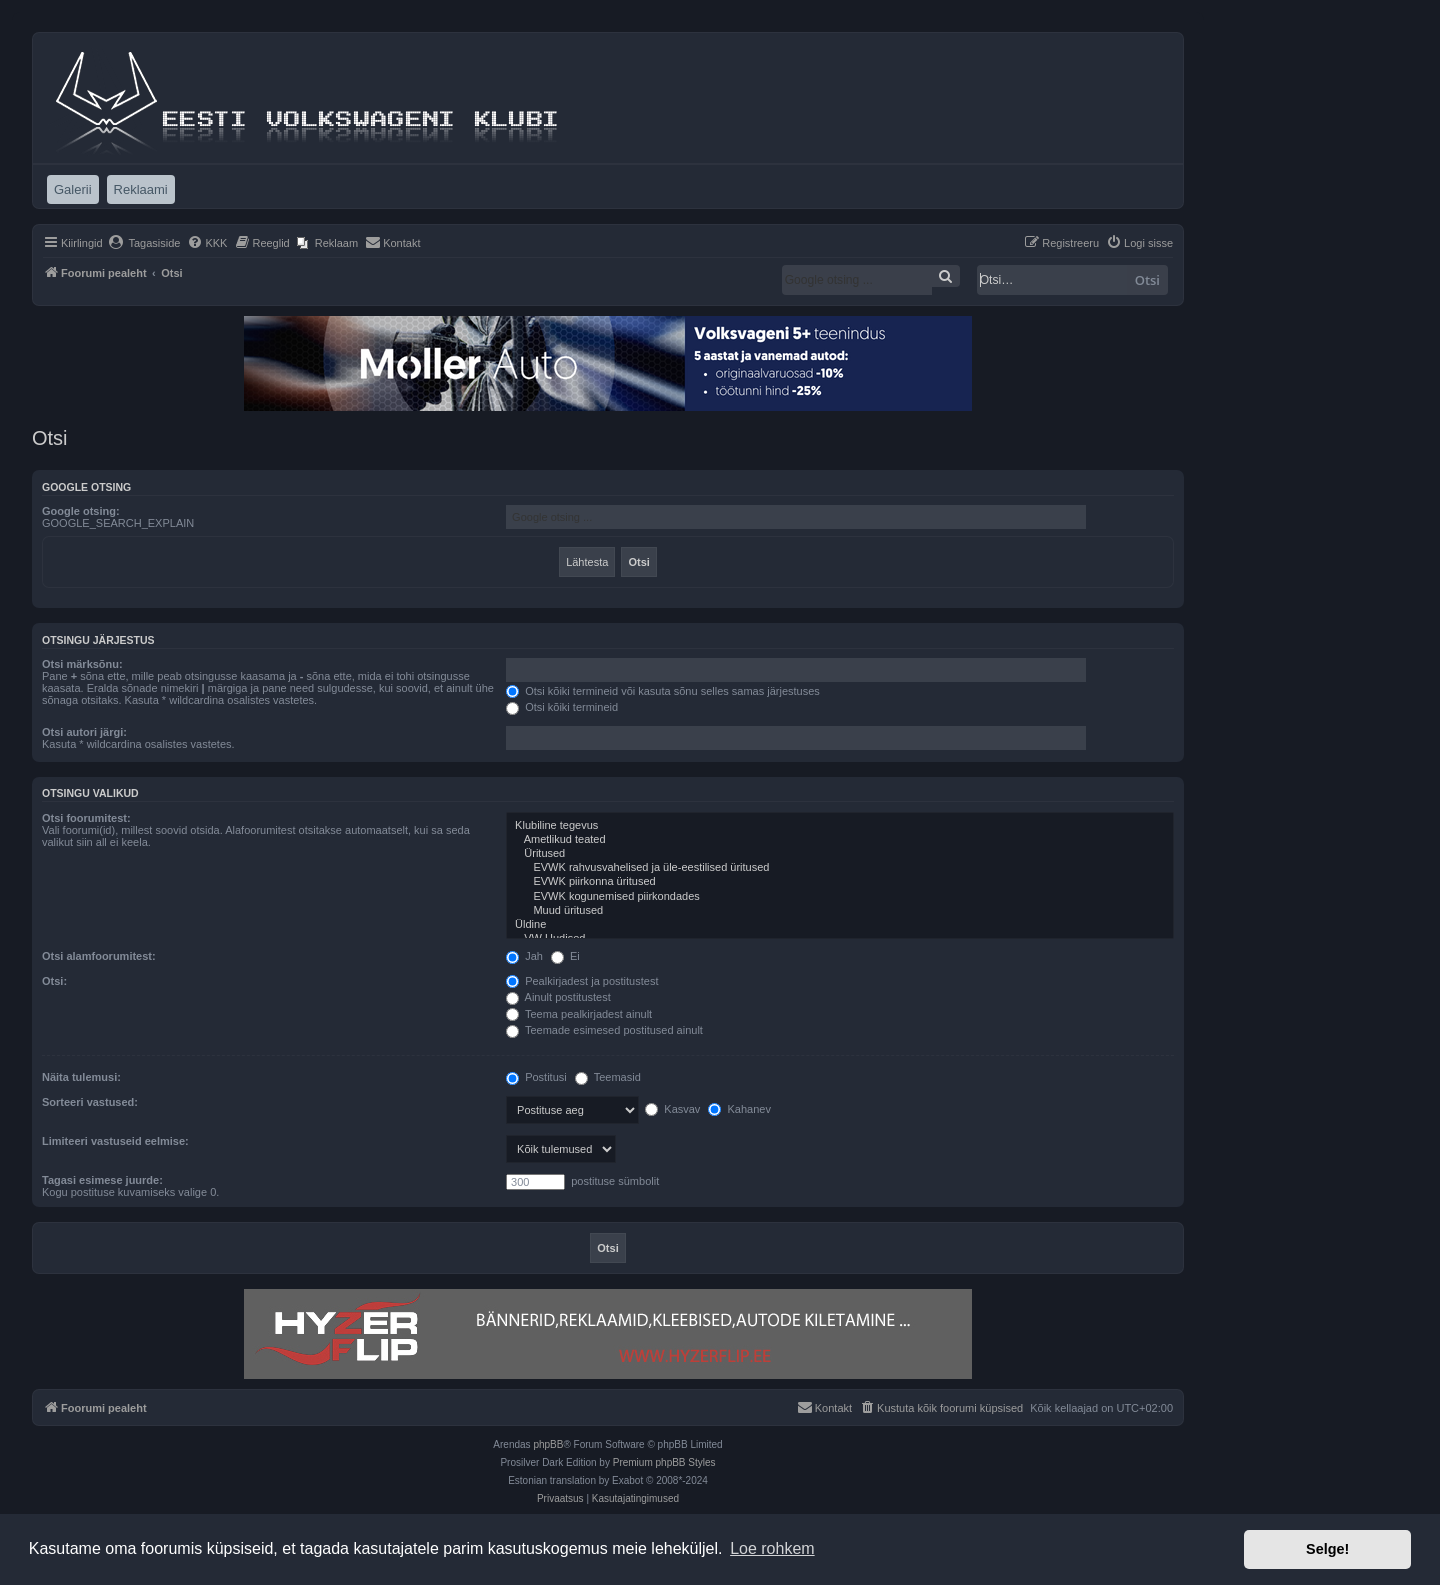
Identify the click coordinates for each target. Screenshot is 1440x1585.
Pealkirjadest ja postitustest (582, 981)
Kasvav (672, 1109)
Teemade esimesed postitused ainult (604, 1030)
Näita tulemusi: (81, 1077)
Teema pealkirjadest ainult (579, 1014)
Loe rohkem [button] (772, 1548)
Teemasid (608, 1077)
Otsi (1147, 280)
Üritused (840, 854)
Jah (524, 956)
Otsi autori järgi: (84, 732)
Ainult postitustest (558, 997)
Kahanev (739, 1109)
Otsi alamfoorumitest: (99, 956)
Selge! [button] (1327, 1549)
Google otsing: (81, 511)
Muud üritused (840, 911)
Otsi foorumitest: (86, 818)
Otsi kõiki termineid (562, 707)
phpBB (548, 1444)
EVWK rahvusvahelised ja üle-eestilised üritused (840, 868)
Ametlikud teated (840, 840)
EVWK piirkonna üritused (840, 882)
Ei (565, 956)
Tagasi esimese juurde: (102, 1180)
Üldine (840, 925)
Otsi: (54, 981)
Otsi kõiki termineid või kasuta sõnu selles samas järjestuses (663, 691)
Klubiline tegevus (840, 826)
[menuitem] (144, 243)
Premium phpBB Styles (664, 1462)
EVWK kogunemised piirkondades (840, 897)
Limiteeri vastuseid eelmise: (115, 1141)
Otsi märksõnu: (82, 664)
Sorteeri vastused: (90, 1102)
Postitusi (536, 1077)
